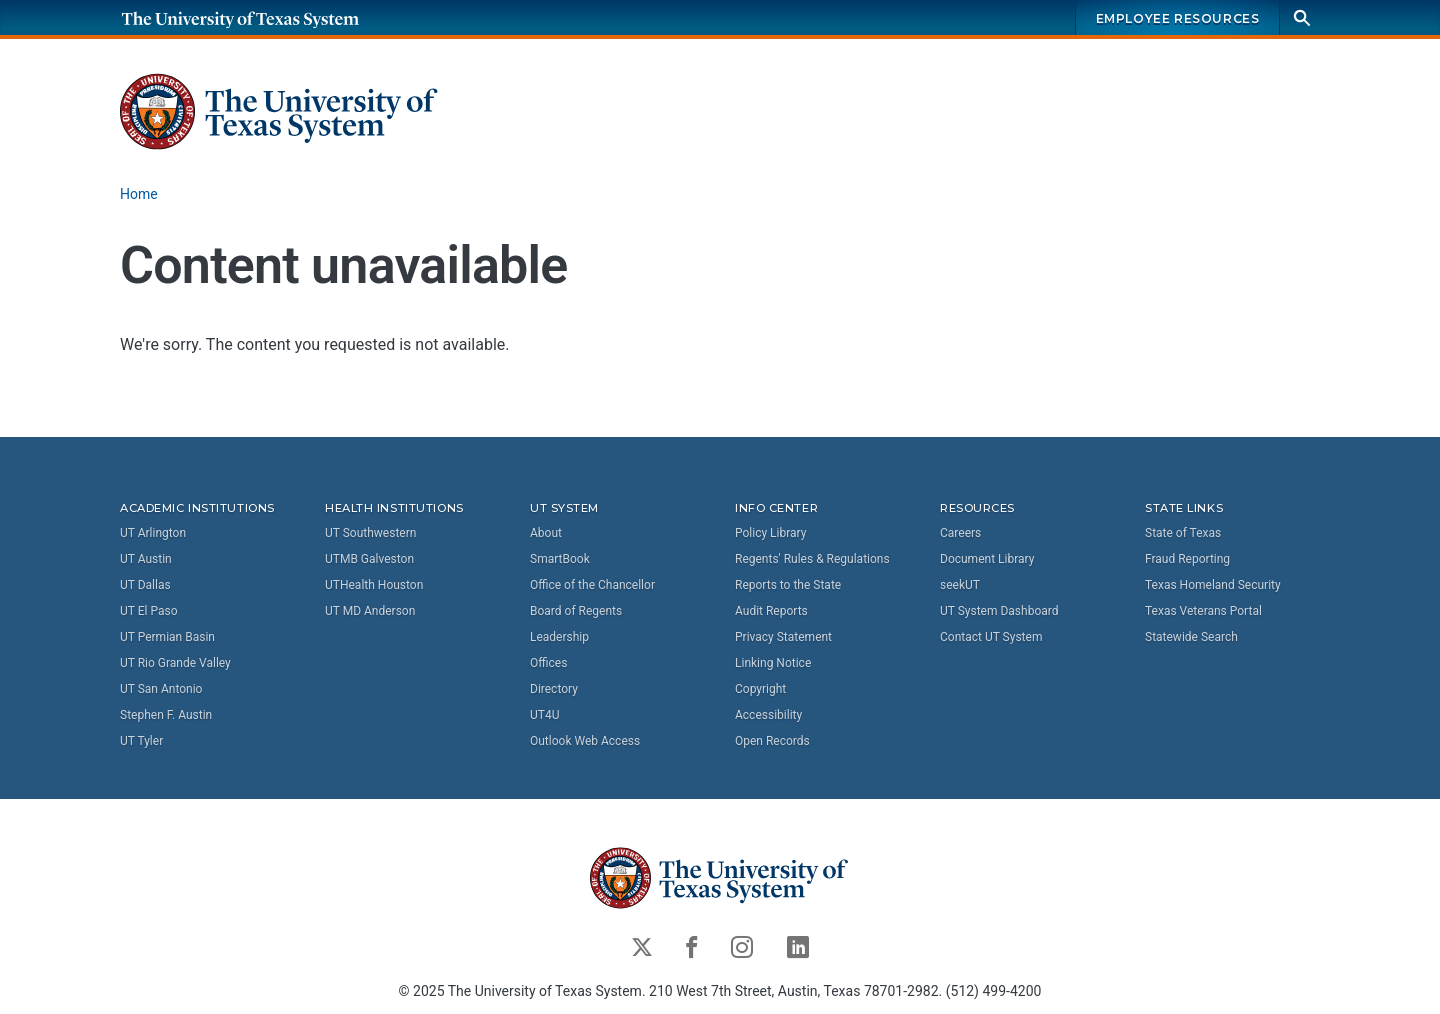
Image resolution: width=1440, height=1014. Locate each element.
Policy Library (770, 533)
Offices (548, 663)
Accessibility (768, 715)
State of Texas (1183, 533)
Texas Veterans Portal (1203, 611)
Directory (554, 689)
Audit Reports (771, 611)
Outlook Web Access (585, 741)
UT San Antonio (161, 689)
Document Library (987, 559)
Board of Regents (576, 611)
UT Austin (146, 559)
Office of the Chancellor (592, 585)
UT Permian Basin (167, 637)
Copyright (760, 689)
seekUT (960, 585)
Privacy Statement (783, 637)
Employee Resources (1178, 18)
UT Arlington (153, 533)
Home (139, 194)
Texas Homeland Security (1213, 585)
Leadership (559, 637)
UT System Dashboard (999, 611)
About (546, 533)
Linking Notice (773, 663)
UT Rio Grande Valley (175, 663)
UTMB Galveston (369, 559)
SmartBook (560, 559)
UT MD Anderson (370, 611)
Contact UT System (991, 637)
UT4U (544, 715)
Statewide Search (1191, 637)
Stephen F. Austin (166, 715)
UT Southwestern (370, 533)
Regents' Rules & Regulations (812, 559)
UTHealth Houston (374, 585)
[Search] (1302, 17)
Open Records (772, 741)
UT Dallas (145, 585)
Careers (960, 533)
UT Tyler (141, 741)
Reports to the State (788, 585)
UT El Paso (148, 611)
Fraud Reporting (1187, 559)
